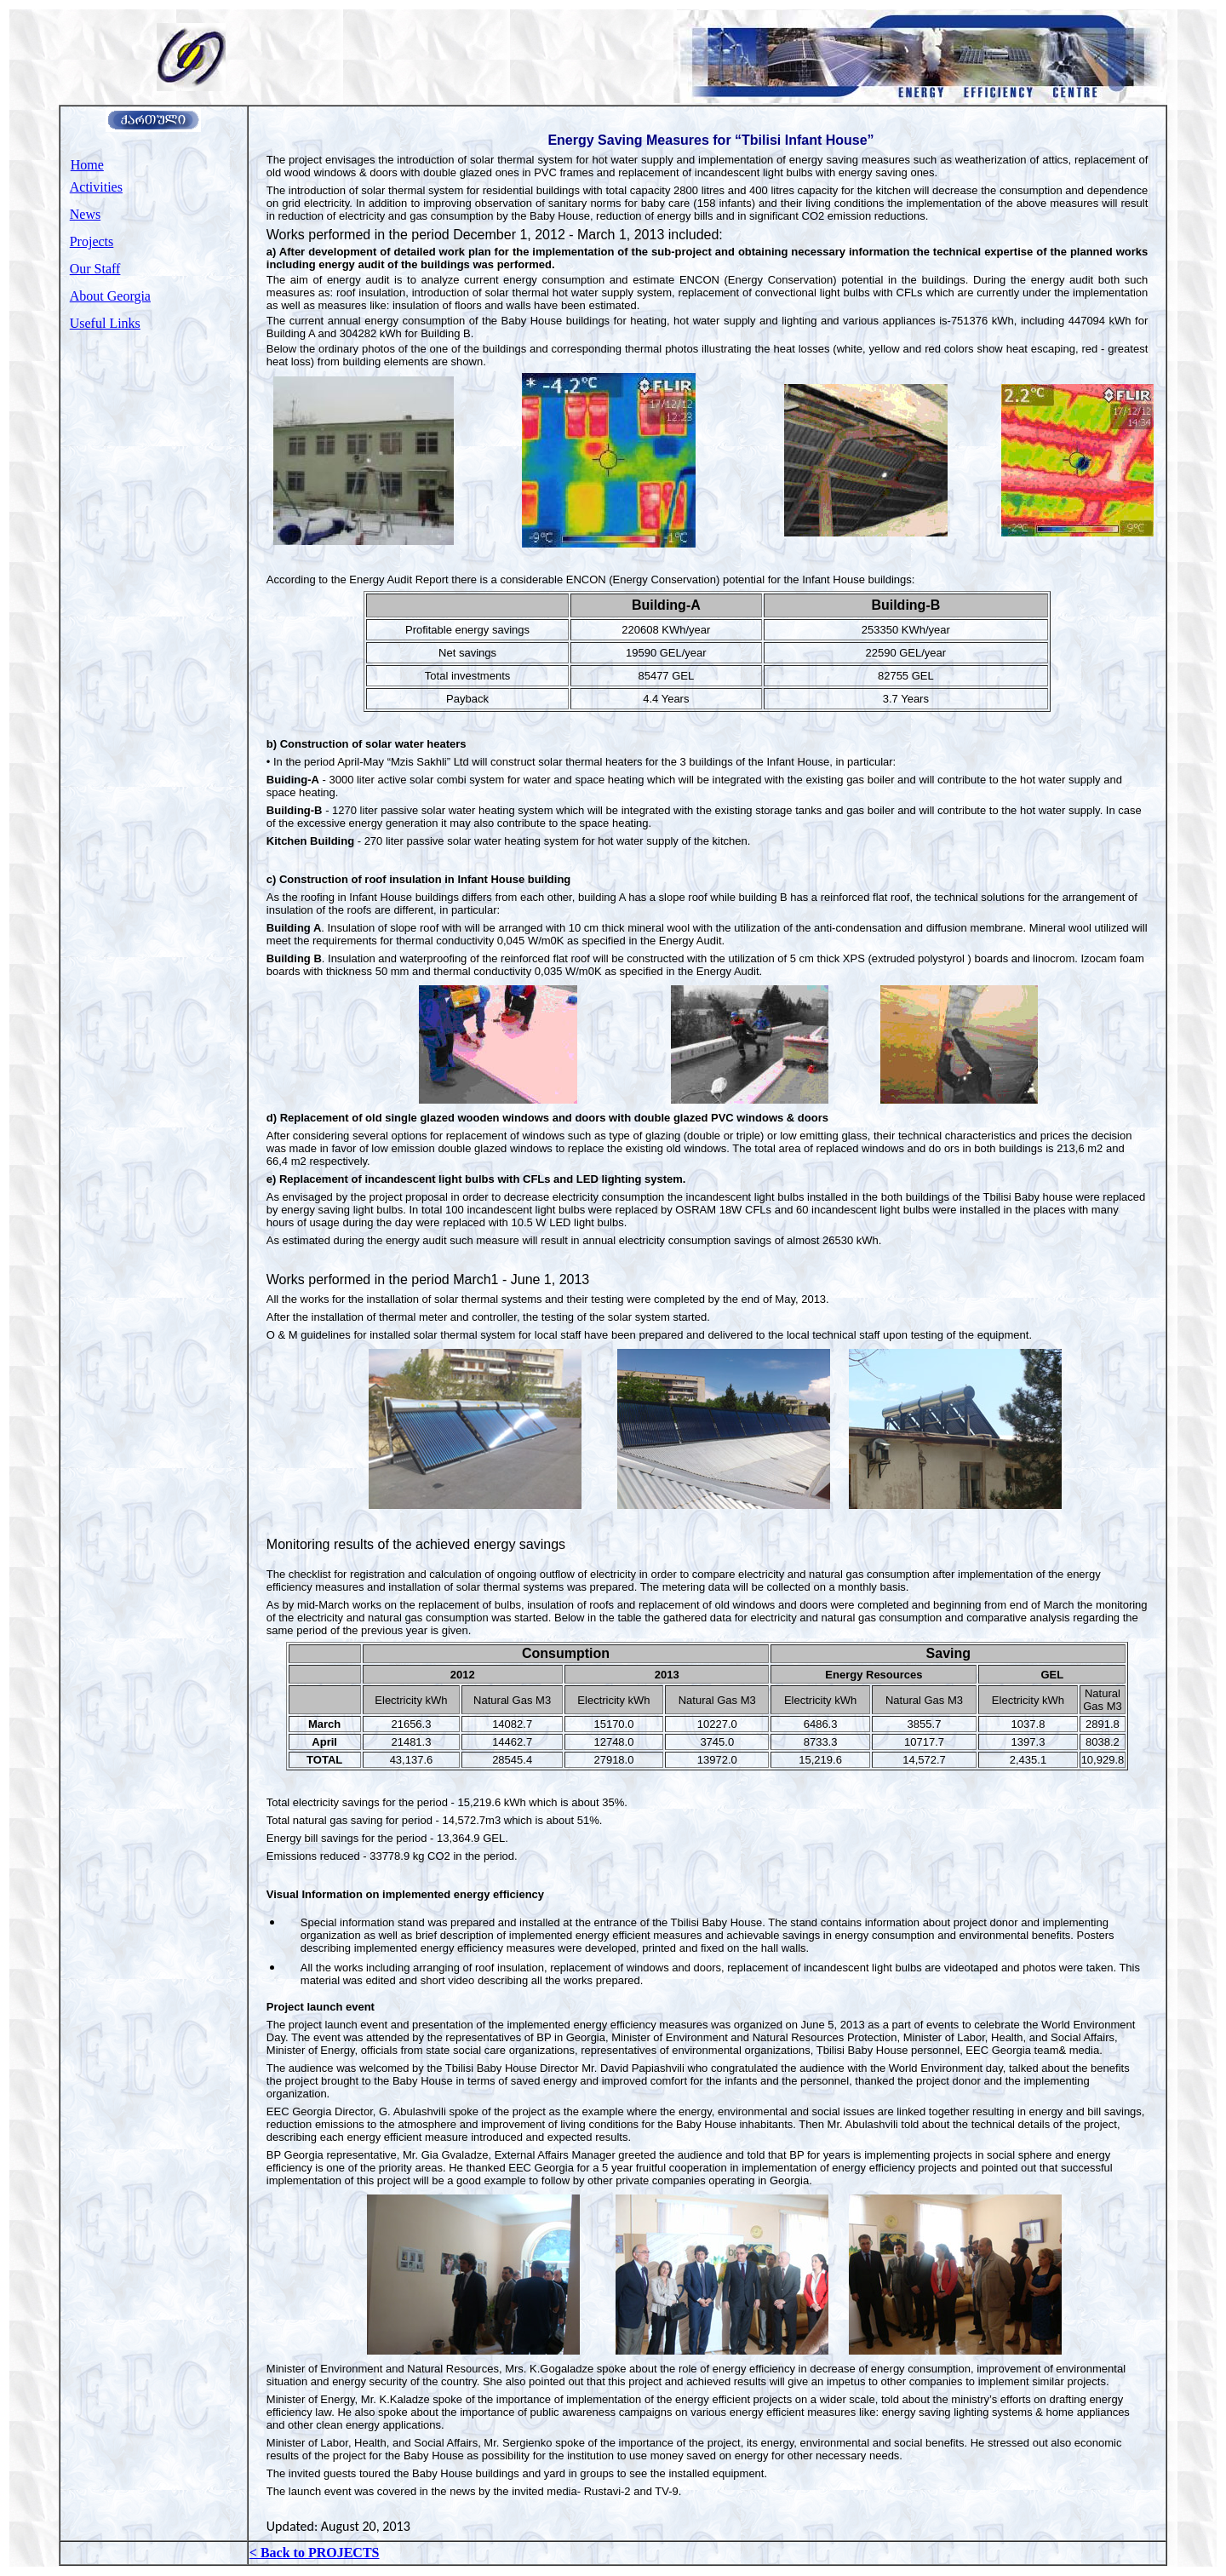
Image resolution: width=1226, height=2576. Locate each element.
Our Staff (95, 268)
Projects (92, 241)
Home (87, 165)
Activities (96, 187)
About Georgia (110, 296)
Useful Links (105, 323)
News (85, 214)
